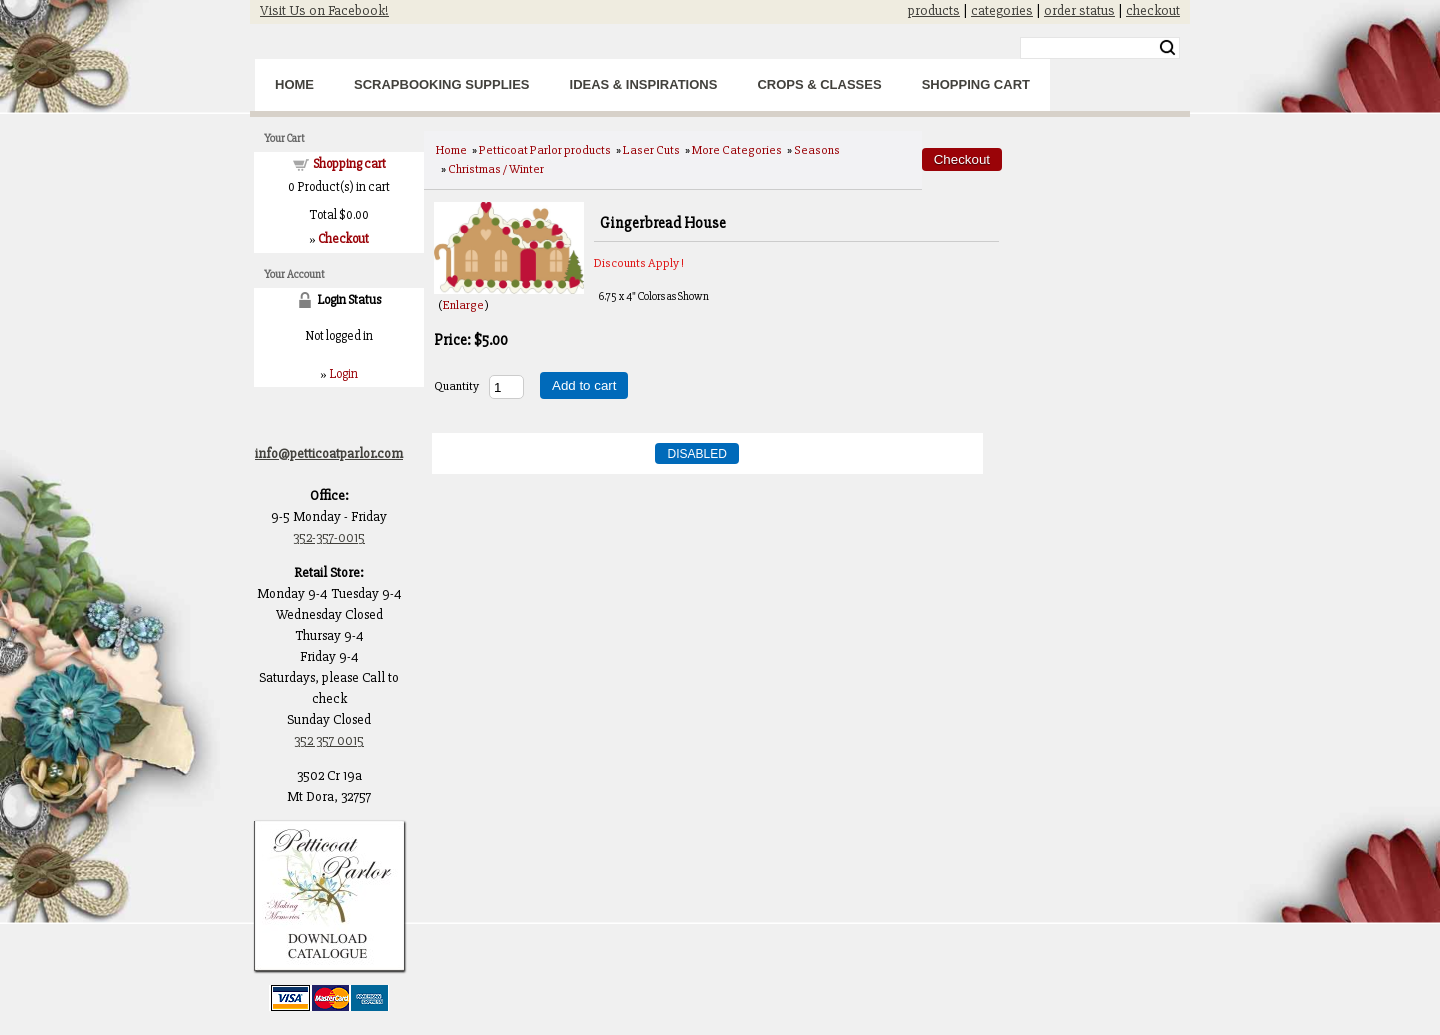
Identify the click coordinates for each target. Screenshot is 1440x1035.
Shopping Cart (976, 84)
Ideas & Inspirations (644, 84)
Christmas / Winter (496, 169)
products (934, 10)
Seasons (817, 150)
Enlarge (463, 305)
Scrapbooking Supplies (442, 84)
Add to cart (584, 385)
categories (1002, 10)
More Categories (737, 150)
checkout (1153, 10)
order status (1079, 10)
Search (1167, 48)
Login (343, 374)
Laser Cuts (651, 150)
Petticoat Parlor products (545, 150)
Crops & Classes (819, 84)
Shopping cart (349, 164)
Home (294, 84)
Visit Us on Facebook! (324, 10)
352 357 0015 (329, 740)
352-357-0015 (329, 537)
